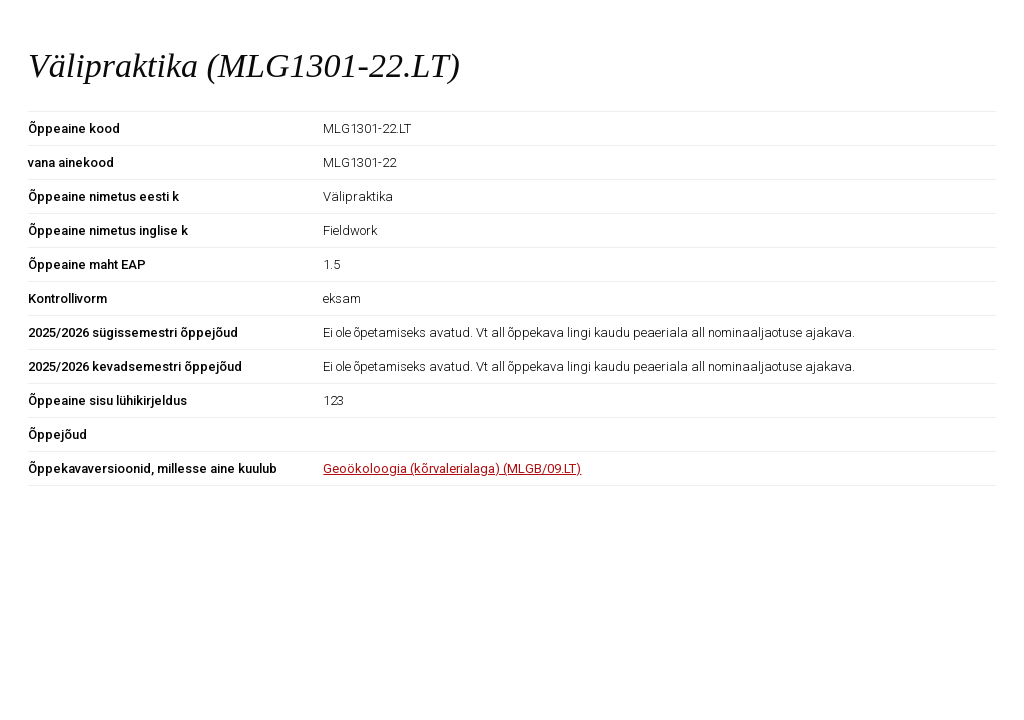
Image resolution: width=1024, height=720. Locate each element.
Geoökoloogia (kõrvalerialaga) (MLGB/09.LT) (452, 468)
